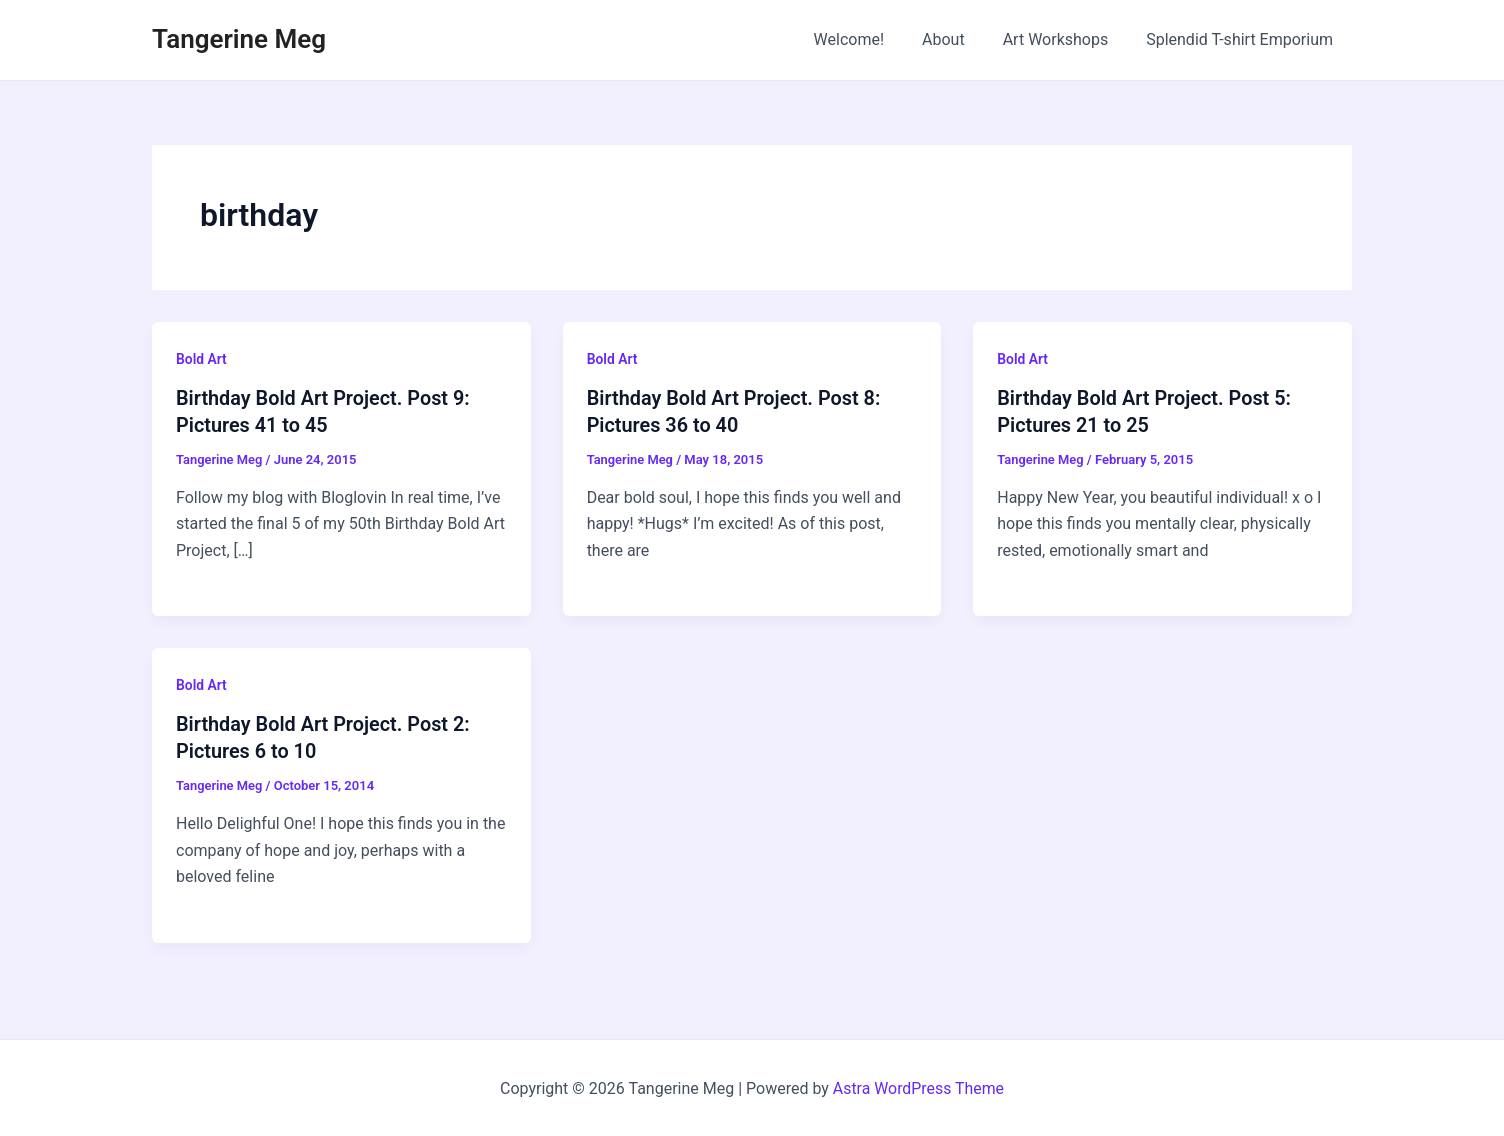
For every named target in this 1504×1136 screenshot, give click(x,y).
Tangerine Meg (239, 39)
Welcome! (870, 39)
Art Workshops (1065, 39)
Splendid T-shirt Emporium (1242, 39)
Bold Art (201, 359)
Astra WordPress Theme (918, 1085)
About (958, 39)
